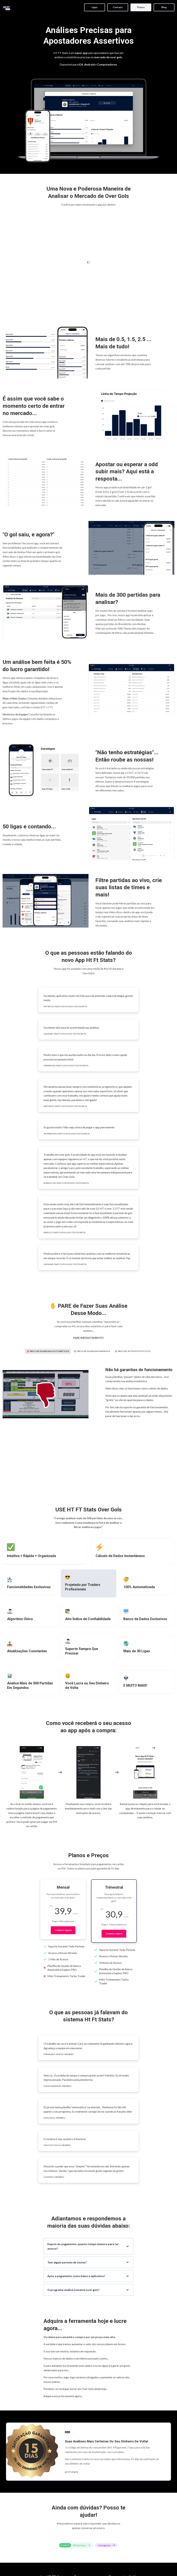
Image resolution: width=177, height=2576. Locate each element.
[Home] (7, 7)
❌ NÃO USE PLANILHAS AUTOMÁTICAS (48, 1351)
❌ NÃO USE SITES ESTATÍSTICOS (132, 1351)
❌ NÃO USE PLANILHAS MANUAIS (92, 1351)
